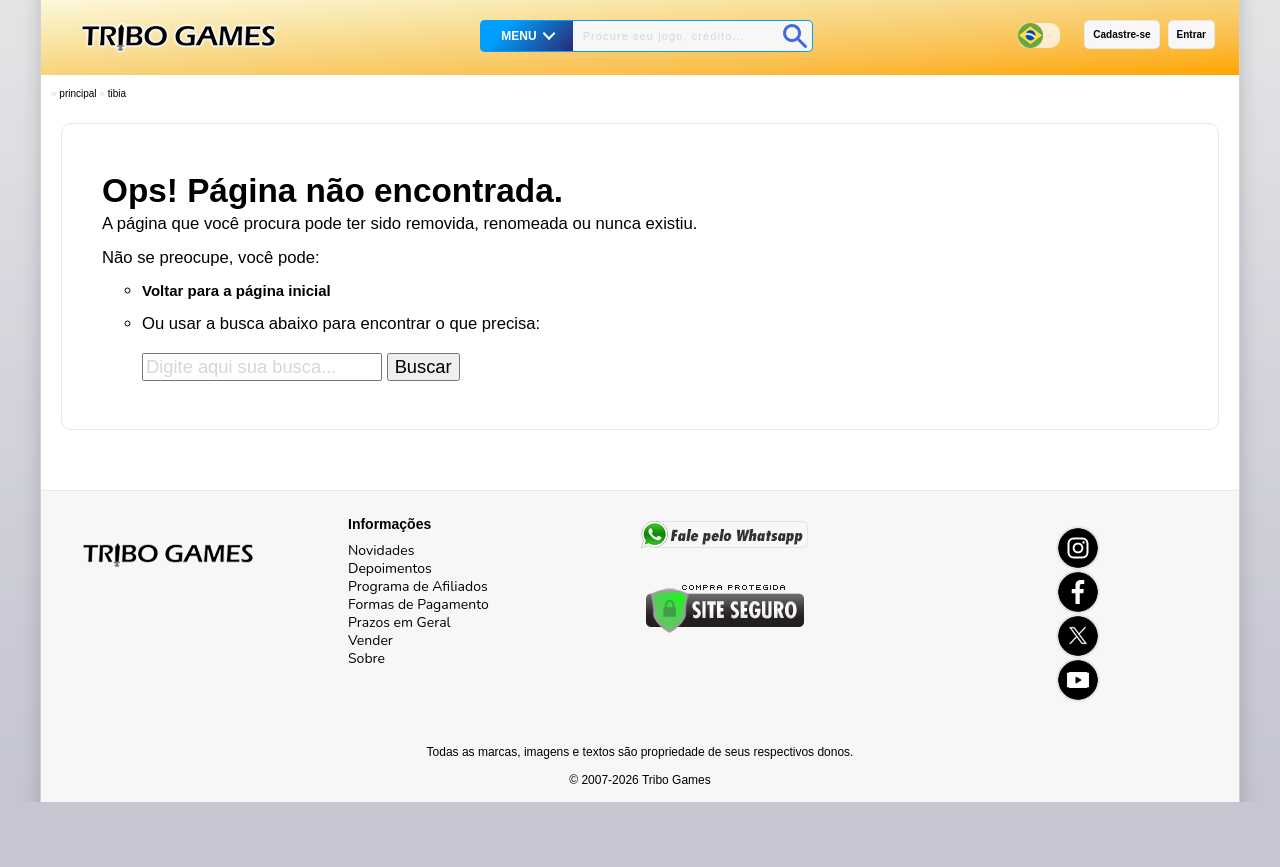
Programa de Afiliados (418, 586)
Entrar (1191, 34)
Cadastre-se (1121, 34)
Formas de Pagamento (418, 604)
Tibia (117, 93)
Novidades (381, 550)
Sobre (366, 658)
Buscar (423, 366)
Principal (77, 93)
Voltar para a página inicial (236, 290)
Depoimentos (390, 568)
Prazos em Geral (399, 622)
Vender (370, 640)
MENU (518, 36)
